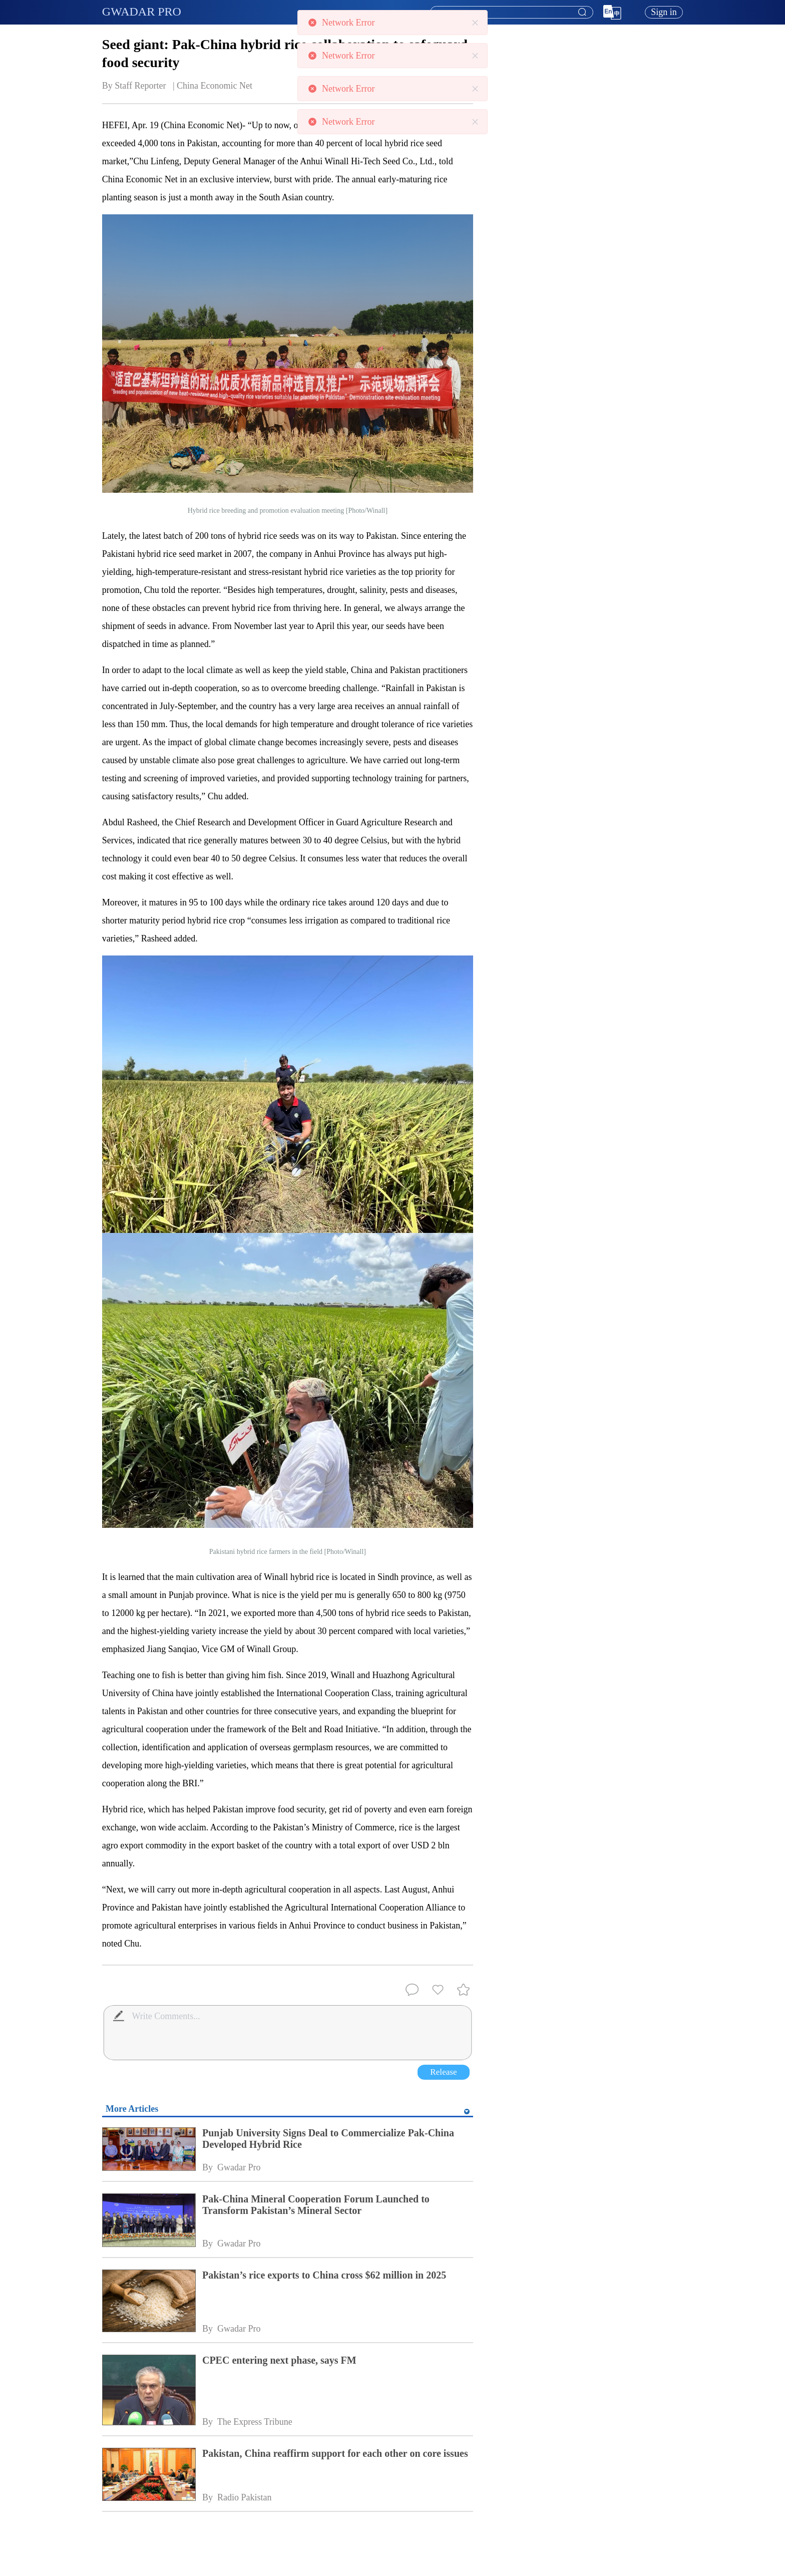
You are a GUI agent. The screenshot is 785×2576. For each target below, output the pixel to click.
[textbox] (512, 13)
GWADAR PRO (141, 11)
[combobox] (511, 12)
